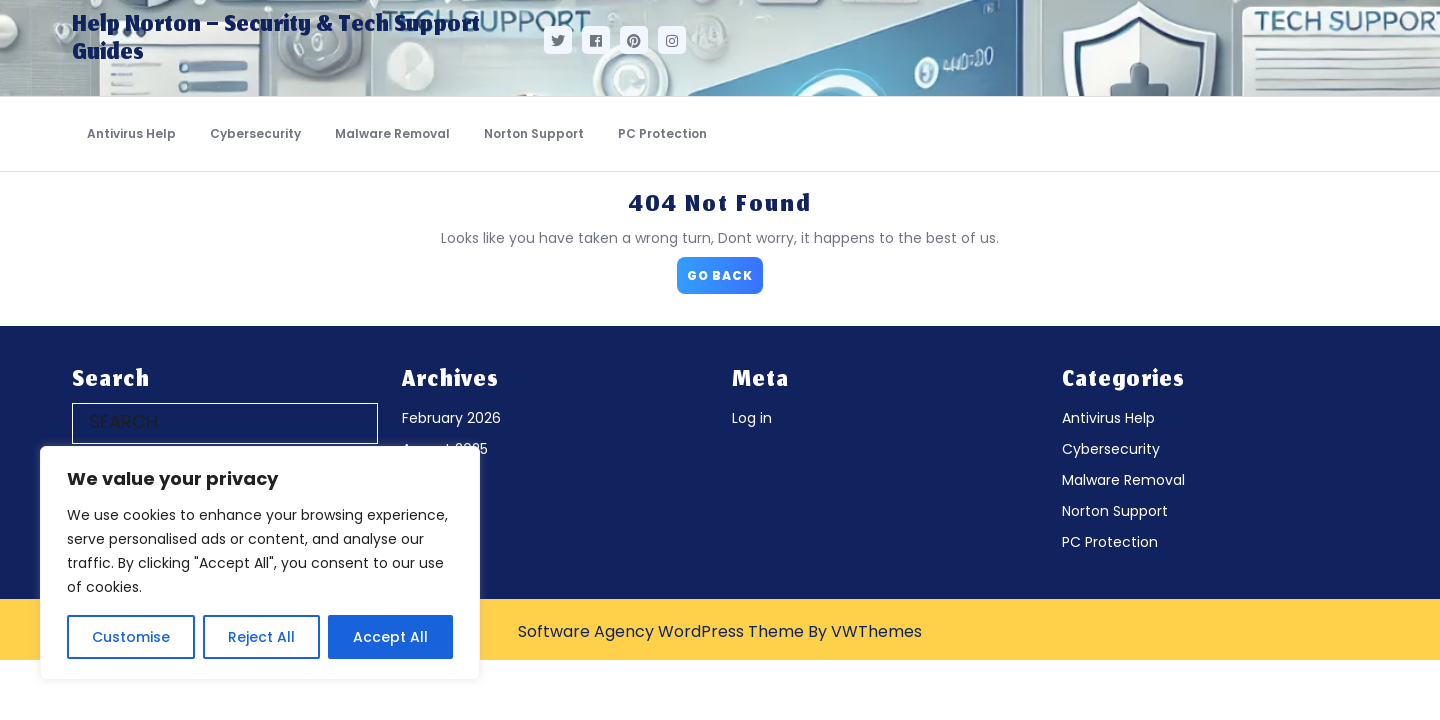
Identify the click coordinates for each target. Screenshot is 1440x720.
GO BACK (725, 270)
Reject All (261, 637)
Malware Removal (392, 133)
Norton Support (534, 133)
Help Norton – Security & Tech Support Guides (276, 40)
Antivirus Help (131, 133)
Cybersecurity (255, 133)
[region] (260, 563)
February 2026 (451, 418)
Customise (131, 637)
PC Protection (662, 133)
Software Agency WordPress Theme (661, 631)
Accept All (390, 637)
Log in (752, 418)
